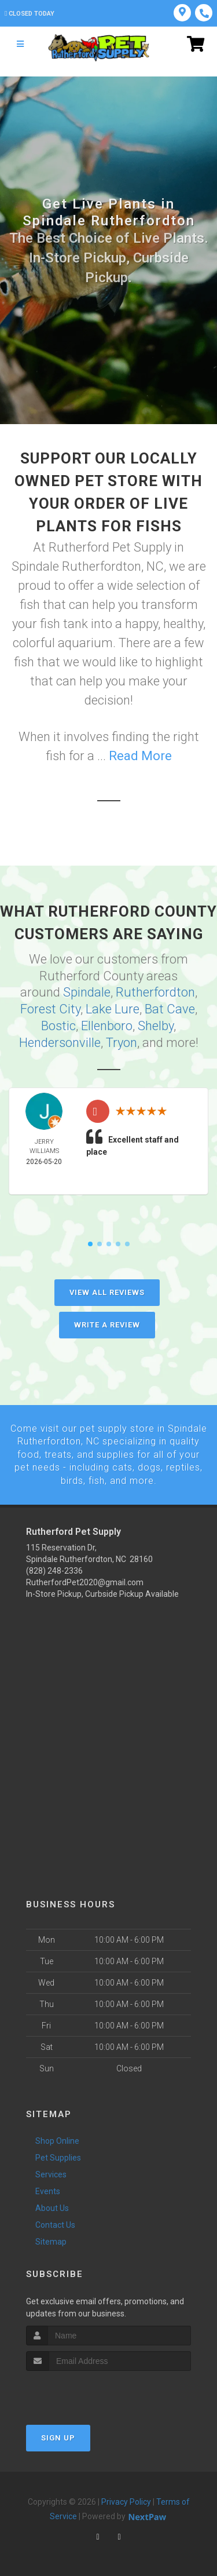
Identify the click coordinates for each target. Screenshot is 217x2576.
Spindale (87, 992)
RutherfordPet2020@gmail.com (85, 1581)
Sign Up (58, 2436)
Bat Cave (170, 1009)
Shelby (156, 1025)
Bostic (58, 1025)
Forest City (50, 1009)
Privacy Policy (126, 2500)
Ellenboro (107, 1025)
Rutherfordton (155, 992)
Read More (140, 756)
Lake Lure (112, 1009)
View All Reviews (107, 1291)
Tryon (121, 1042)
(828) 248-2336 (54, 1570)
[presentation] (87, 2391)
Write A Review (107, 1324)
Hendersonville (60, 1042)
